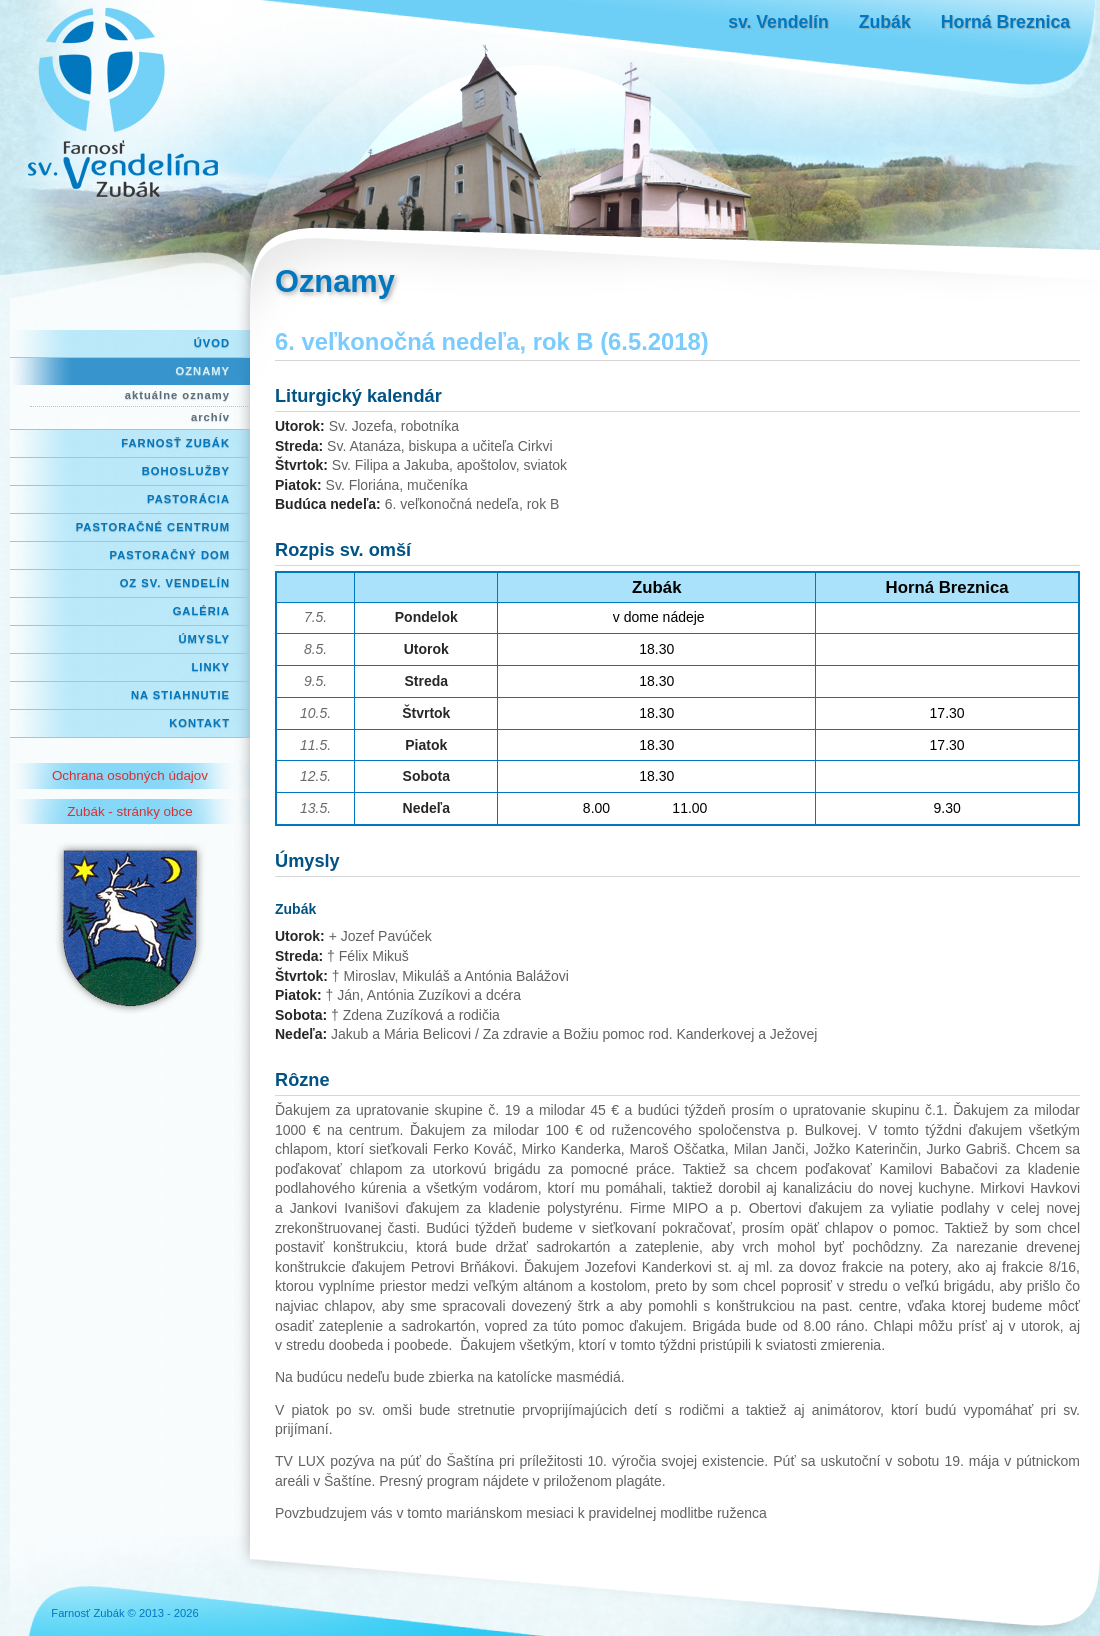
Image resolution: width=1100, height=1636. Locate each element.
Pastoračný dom (170, 555)
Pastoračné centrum (153, 527)
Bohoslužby (186, 471)
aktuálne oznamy (177, 395)
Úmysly (204, 639)
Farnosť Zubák (175, 443)
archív (210, 417)
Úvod (212, 343)
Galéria (201, 611)
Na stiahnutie (180, 695)
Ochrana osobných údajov (130, 775)
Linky (210, 667)
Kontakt (199, 723)
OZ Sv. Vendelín (175, 583)
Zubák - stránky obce (129, 811)
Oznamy (203, 371)
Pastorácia (188, 499)
